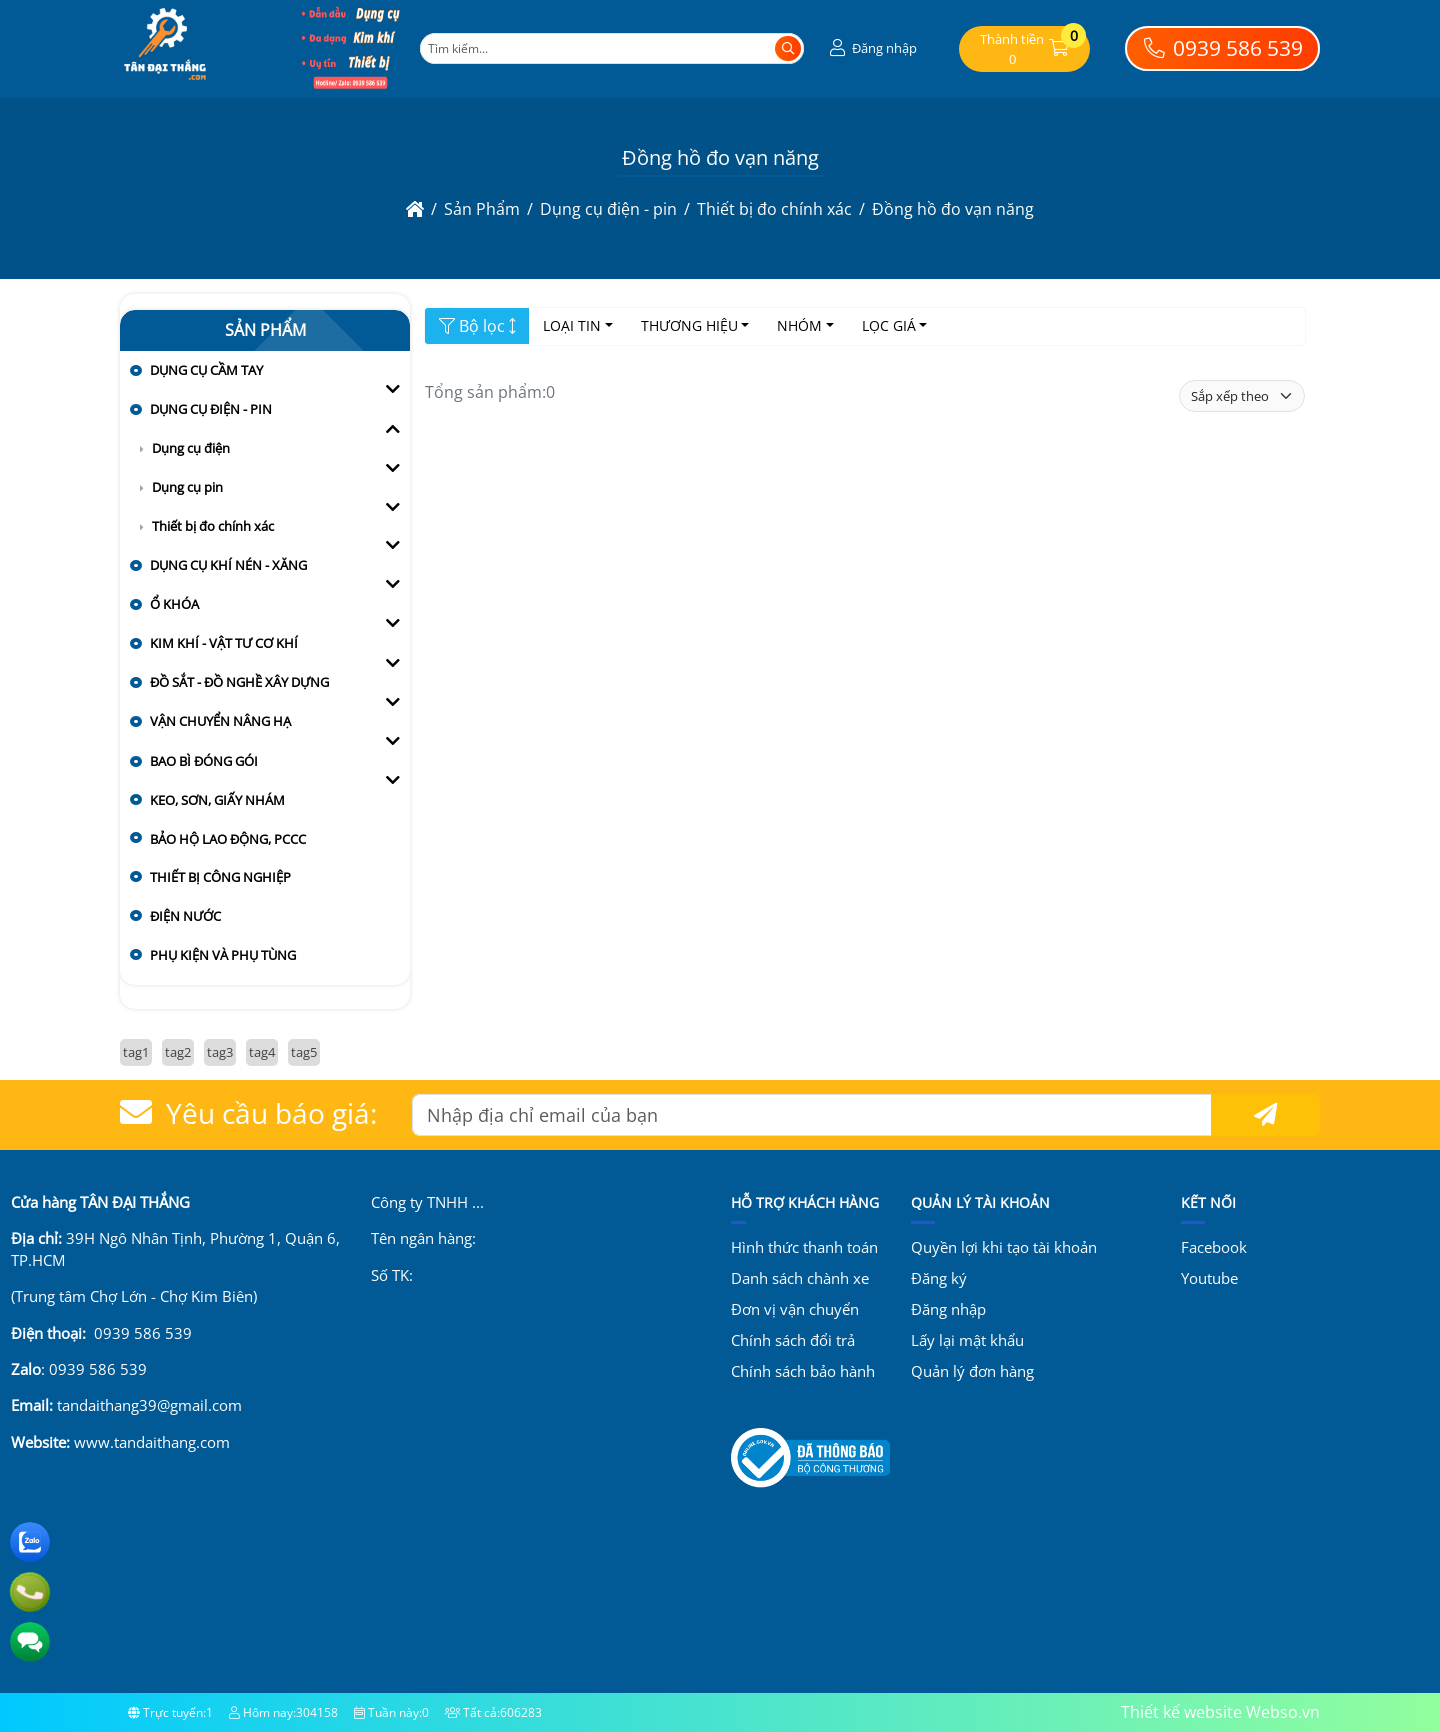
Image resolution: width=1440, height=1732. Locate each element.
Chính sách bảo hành (803, 1371)
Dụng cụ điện (191, 448)
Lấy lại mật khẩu (967, 1340)
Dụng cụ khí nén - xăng (228, 565)
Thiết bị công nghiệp (220, 877)
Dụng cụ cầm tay (206, 370)
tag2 (178, 1052)
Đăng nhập (948, 1309)
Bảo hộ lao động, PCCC (228, 839)
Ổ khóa (174, 604)
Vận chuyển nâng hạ (220, 721)
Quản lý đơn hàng (972, 1371)
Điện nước (185, 916)
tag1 (136, 1052)
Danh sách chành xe (800, 1278)
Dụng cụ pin (187, 487)
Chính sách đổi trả (793, 1340)
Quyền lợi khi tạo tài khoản (1004, 1247)
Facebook (1214, 1247)
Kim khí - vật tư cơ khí (224, 643)
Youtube (1209, 1278)
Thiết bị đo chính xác (213, 526)
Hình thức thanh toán (804, 1247)
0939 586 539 (1222, 48)
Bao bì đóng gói (204, 761)
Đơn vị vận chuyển (795, 1309)
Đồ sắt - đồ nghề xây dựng (239, 682)
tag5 (304, 1052)
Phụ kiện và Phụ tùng (223, 955)
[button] (871, 48)
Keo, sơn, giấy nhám (217, 800)
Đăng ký (939, 1278)
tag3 (220, 1052)
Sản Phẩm (265, 330)
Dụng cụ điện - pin (211, 409)
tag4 (262, 1052)
